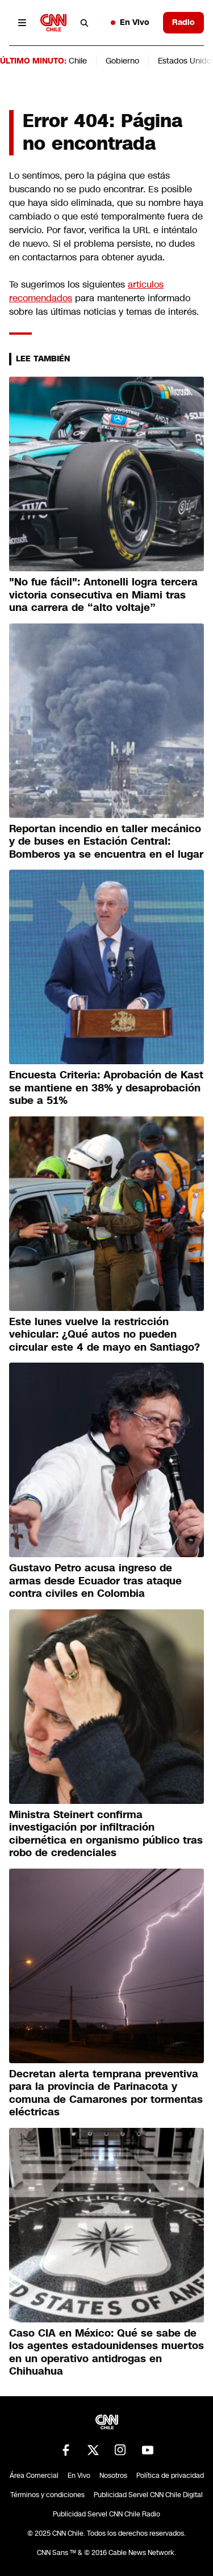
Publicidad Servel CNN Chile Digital (148, 2494)
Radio (183, 22)
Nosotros (113, 2475)
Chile (78, 60)
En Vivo (130, 22)
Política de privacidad (170, 2475)
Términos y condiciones (47, 2494)
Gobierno (122, 60)
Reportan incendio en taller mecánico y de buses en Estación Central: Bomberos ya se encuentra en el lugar (106, 841)
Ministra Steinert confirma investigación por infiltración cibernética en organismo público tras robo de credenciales (106, 1834)
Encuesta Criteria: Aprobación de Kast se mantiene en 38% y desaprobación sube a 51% (106, 1088)
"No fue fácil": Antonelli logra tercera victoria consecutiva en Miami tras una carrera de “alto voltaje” (103, 595)
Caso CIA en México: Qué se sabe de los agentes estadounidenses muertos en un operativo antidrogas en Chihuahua (106, 2352)
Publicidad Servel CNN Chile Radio (106, 2514)
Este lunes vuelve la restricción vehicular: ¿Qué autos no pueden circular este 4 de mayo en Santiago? (104, 1334)
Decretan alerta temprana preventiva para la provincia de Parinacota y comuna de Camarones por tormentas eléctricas (106, 2093)
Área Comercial (34, 2475)
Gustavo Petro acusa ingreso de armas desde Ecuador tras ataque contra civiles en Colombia (95, 1581)
